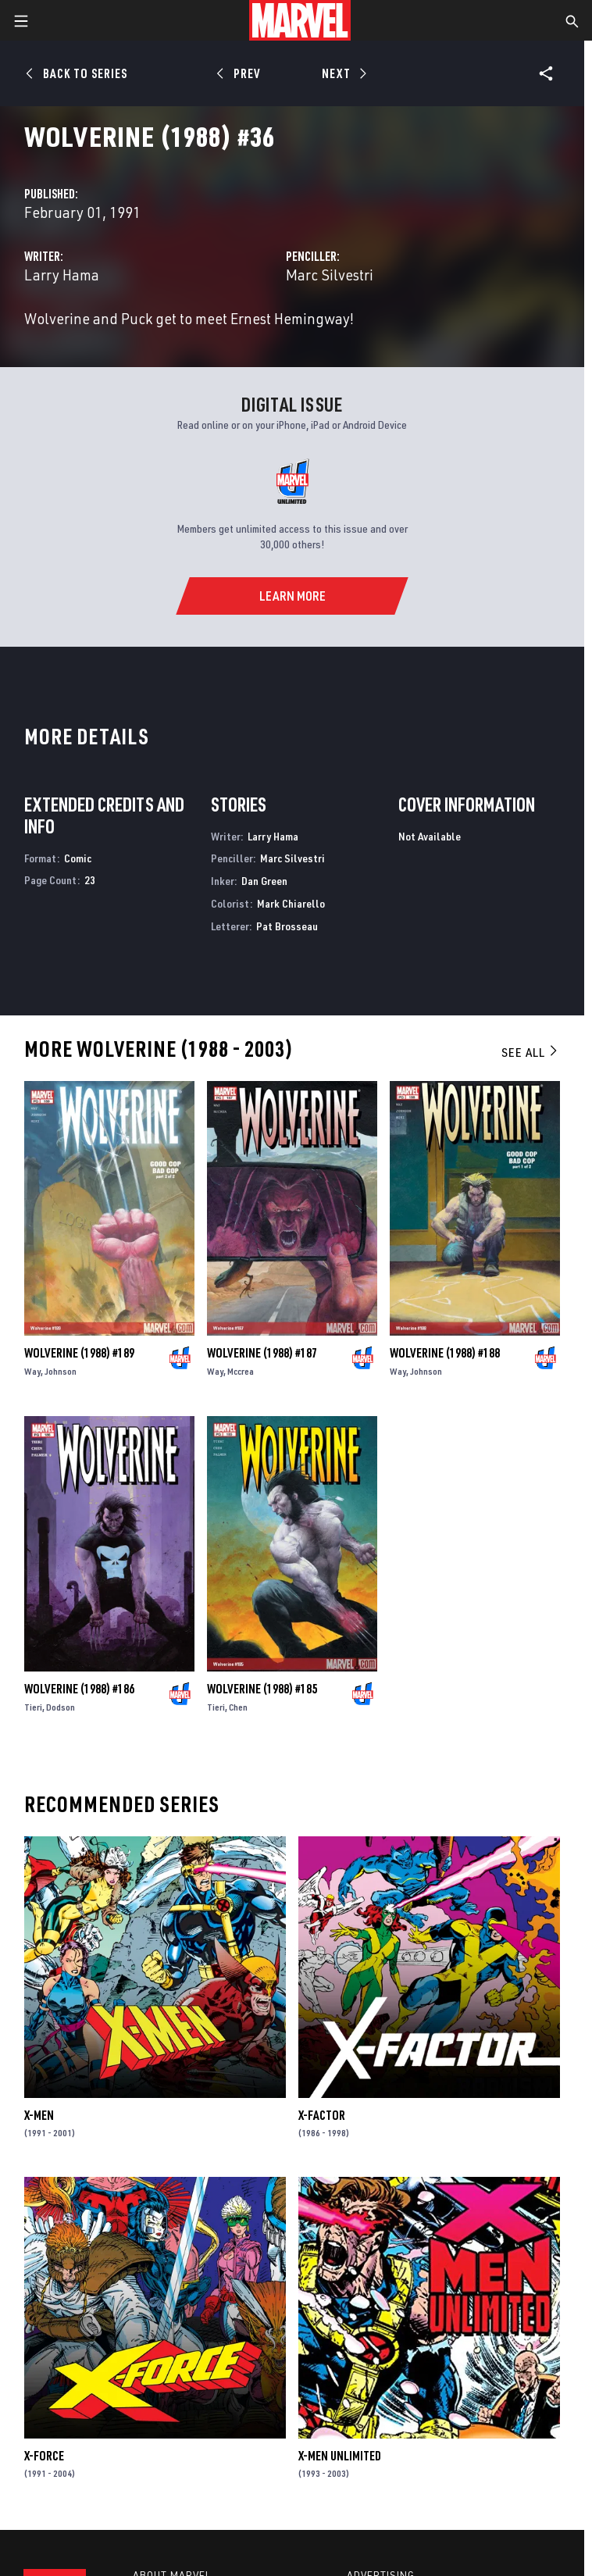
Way (32, 1371)
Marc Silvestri (329, 275)
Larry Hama (61, 275)
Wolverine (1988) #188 (445, 1353)
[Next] (342, 73)
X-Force (44, 2456)
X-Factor (321, 2115)
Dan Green (264, 880)
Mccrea (240, 1371)
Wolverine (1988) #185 (262, 1689)
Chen (238, 1707)
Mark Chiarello (291, 903)
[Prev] (240, 73)
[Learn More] (292, 596)
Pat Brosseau (287, 926)
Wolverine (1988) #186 (79, 1689)
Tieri (33, 1707)
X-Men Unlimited (339, 2456)
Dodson (60, 1707)
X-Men (39, 2115)
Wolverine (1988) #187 (262, 1353)
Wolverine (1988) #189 (79, 1353)
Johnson (61, 1371)
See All (530, 1052)
